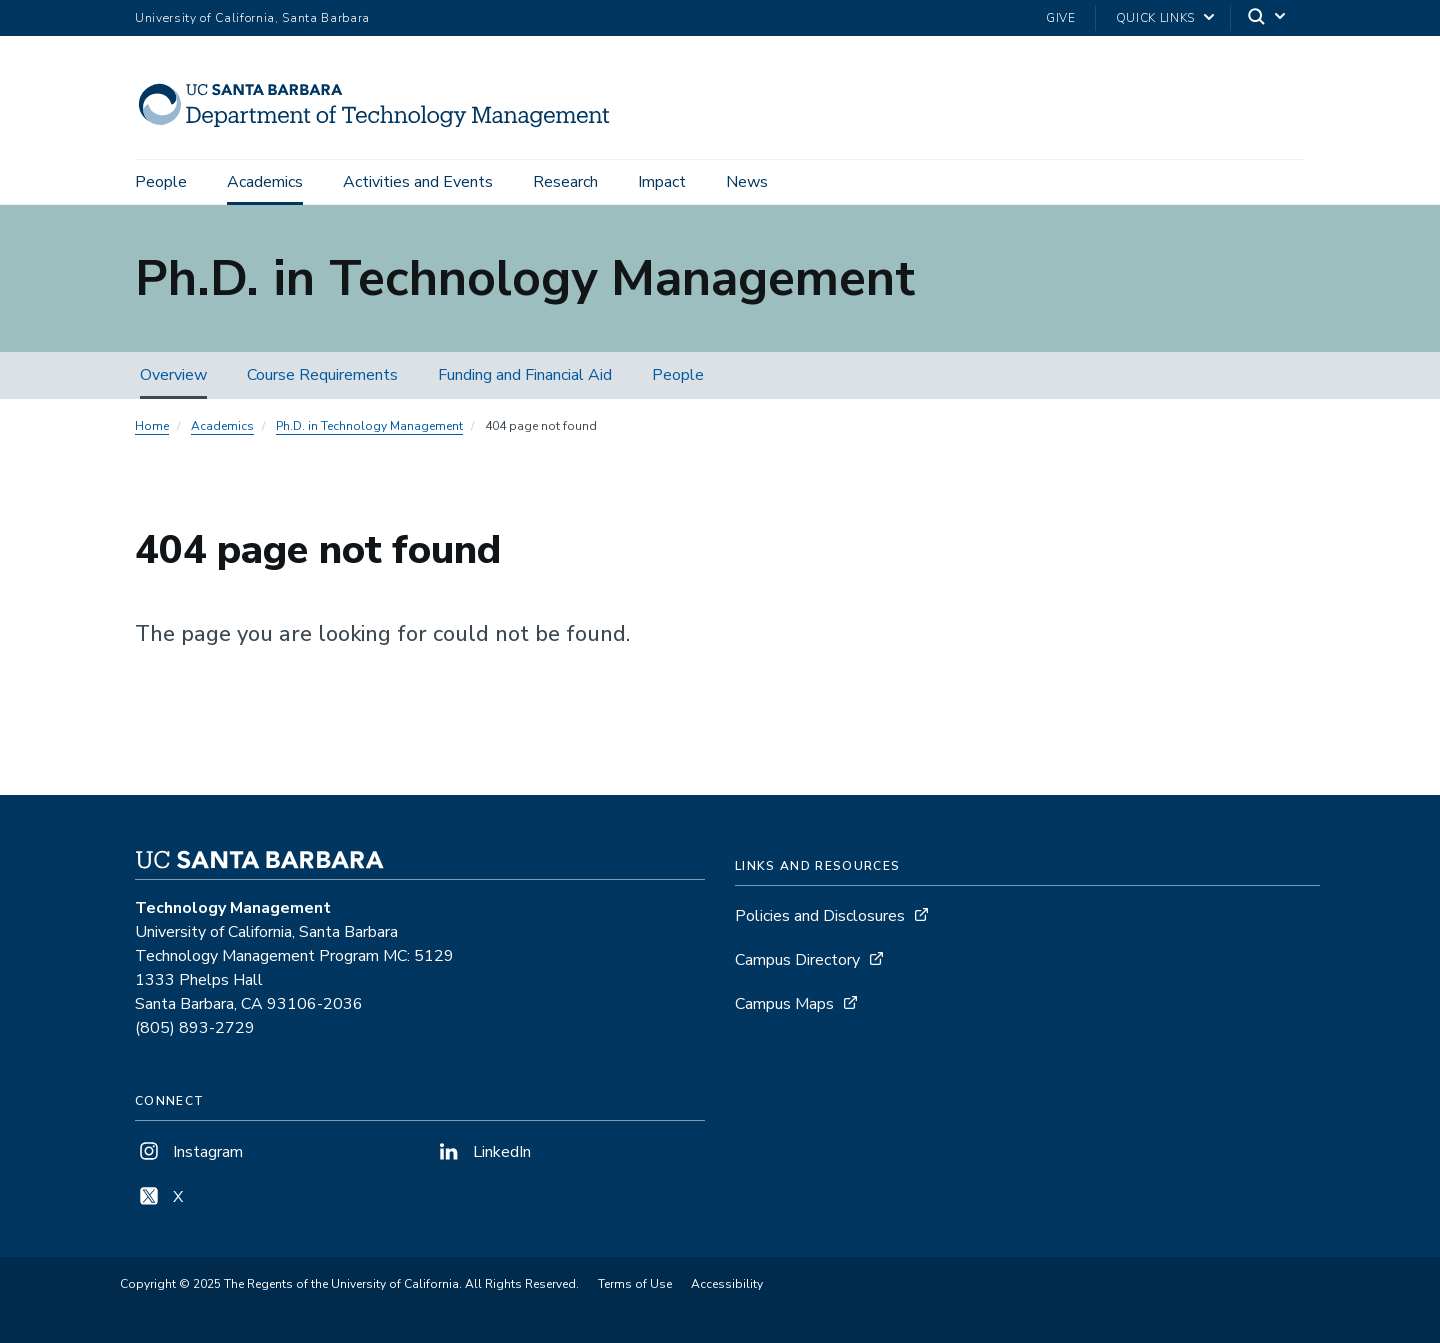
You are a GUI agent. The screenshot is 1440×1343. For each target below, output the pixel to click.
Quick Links (1155, 18)
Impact (662, 182)
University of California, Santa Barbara (252, 18)
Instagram (189, 1152)
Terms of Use (635, 1284)
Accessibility (727, 1284)
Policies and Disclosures (820, 916)
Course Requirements (322, 375)
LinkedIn (483, 1152)
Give (1061, 18)
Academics (265, 182)
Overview (173, 375)
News (747, 182)
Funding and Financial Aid (525, 375)
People (161, 182)
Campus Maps (784, 1004)
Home (152, 426)
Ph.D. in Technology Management (369, 426)
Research (565, 182)
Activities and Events (418, 182)
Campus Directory (797, 960)
